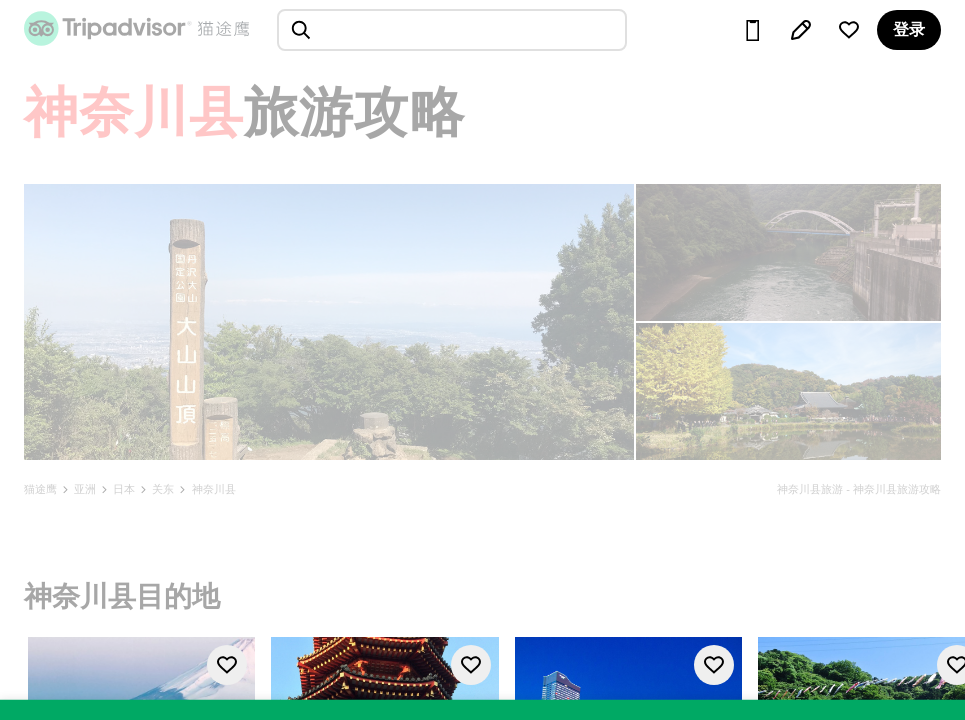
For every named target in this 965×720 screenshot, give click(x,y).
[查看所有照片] (329, 322)
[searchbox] (452, 30)
